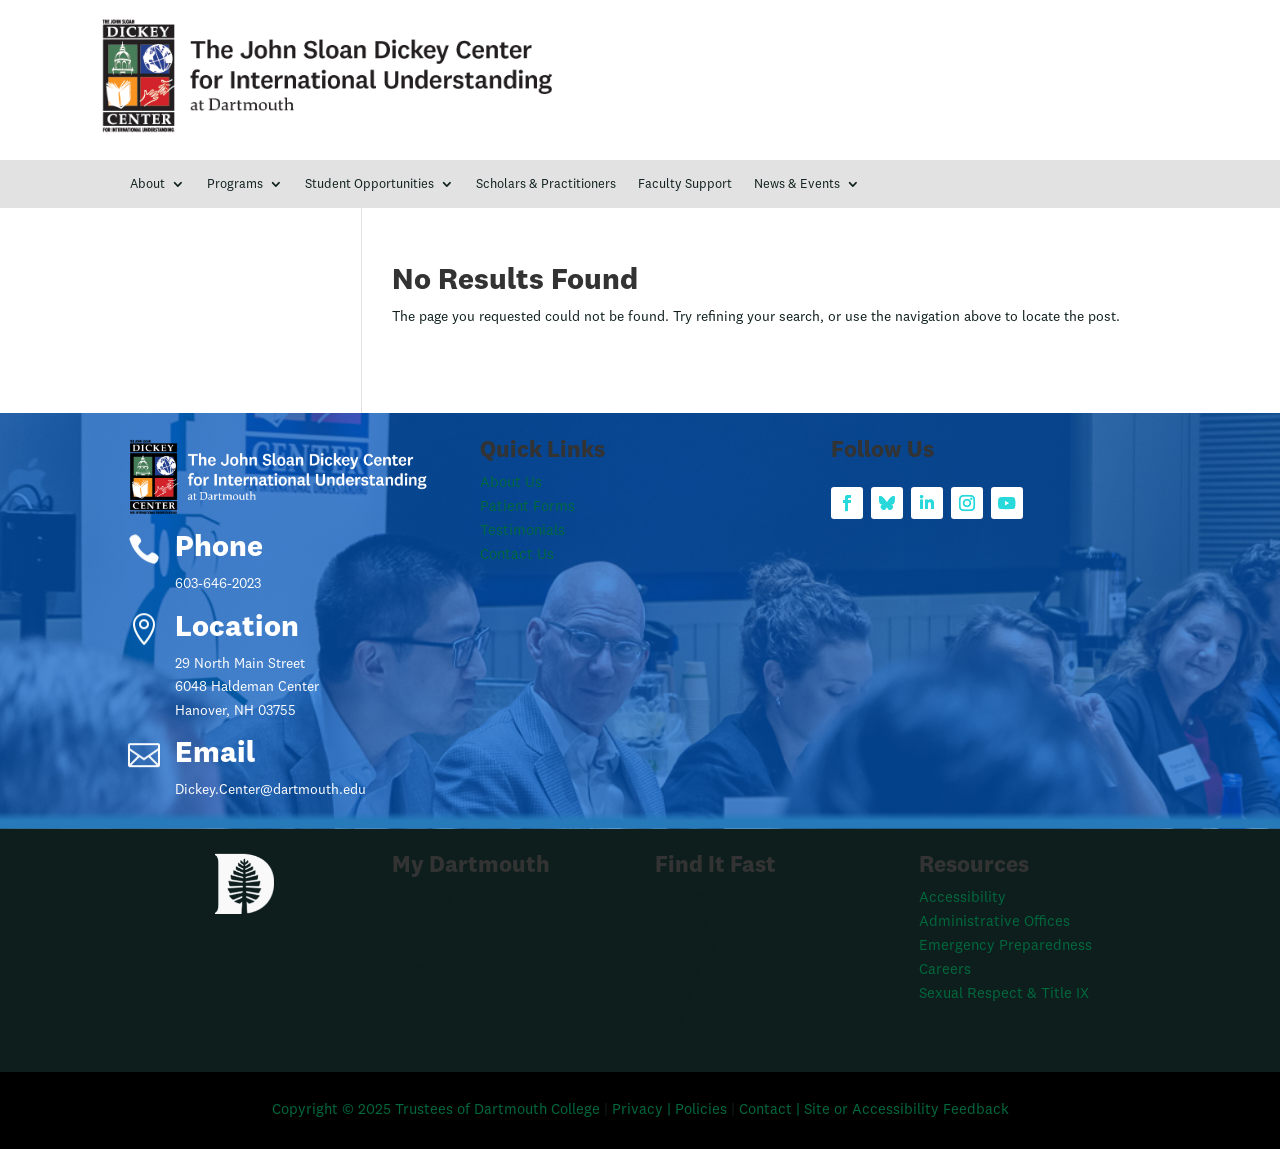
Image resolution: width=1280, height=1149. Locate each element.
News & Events (797, 184)
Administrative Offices (994, 922)
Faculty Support (685, 184)
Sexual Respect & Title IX (1004, 994)
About (147, 184)
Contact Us (517, 555)
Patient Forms (527, 507)
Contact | (771, 1110)
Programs (235, 184)
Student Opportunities (369, 184)
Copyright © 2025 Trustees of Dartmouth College (436, 1110)
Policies (703, 1110)
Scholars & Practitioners (546, 184)
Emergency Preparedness (1005, 946)
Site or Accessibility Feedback (906, 1110)
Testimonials (522, 531)
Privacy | (643, 1110)
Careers (945, 970)
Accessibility (962, 898)
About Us (511, 483)
